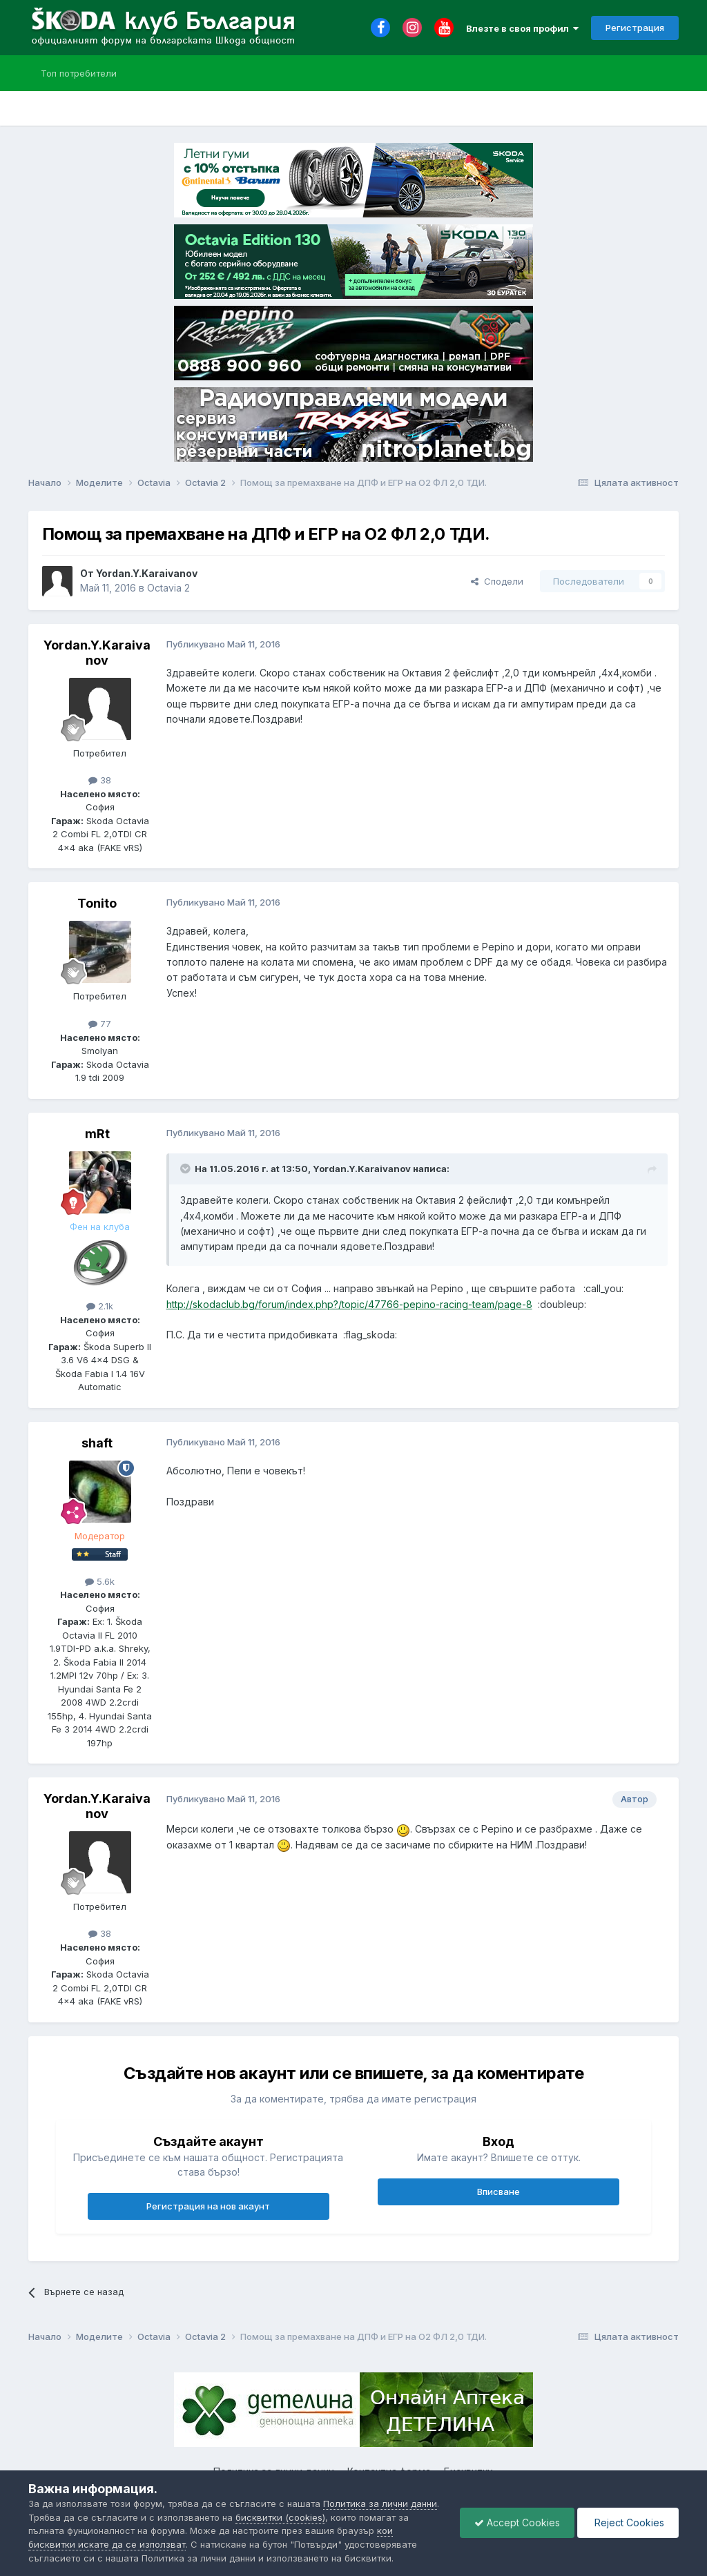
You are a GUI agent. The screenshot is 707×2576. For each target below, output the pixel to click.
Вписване (498, 2191)
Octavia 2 (168, 588)
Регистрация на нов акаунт (208, 2206)
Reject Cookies (628, 2522)
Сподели (497, 581)
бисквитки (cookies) (280, 2517)
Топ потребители (79, 73)
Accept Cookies (517, 2522)
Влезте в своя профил (522, 28)
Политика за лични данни (380, 2503)
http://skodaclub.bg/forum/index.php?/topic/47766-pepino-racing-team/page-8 (349, 1304)
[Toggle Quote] (186, 1168)
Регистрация (635, 27)
